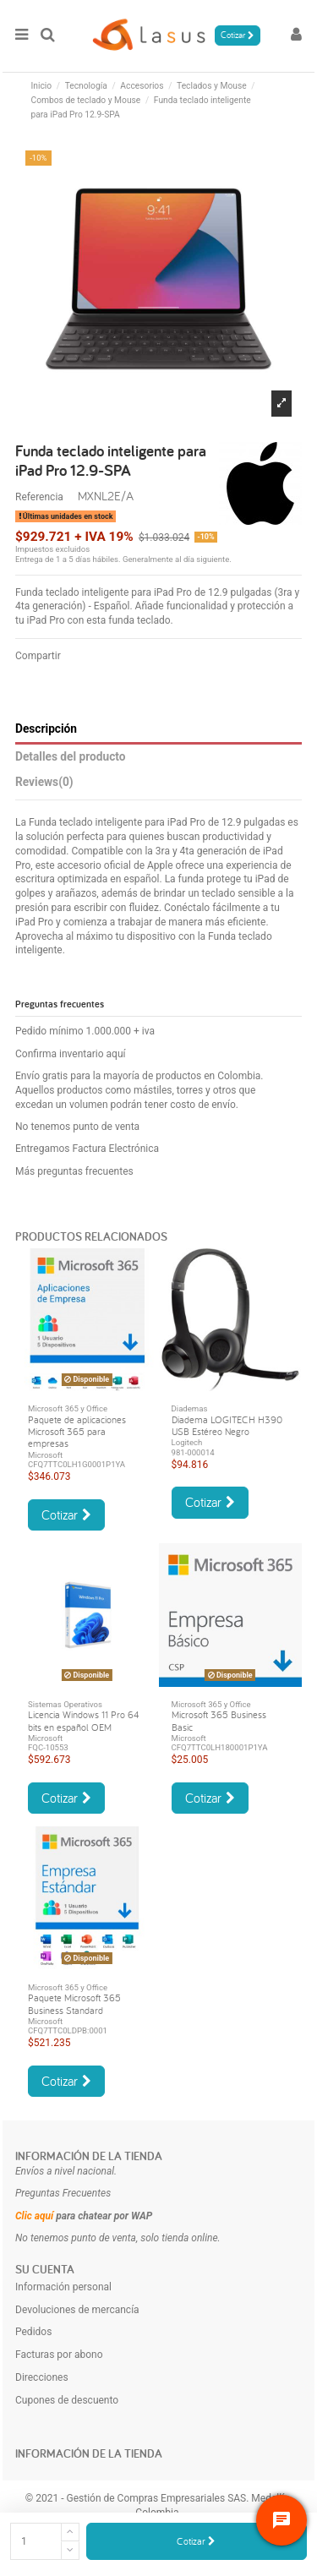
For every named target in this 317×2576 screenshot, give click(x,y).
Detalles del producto (70, 756)
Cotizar (196, 2541)
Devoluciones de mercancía (77, 2310)
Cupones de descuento (66, 2400)
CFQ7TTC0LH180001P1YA (220, 1747)
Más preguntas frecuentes (74, 1171)
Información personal (63, 2287)
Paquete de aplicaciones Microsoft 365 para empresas (77, 1431)
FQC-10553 (48, 1747)
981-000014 (193, 1452)
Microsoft (45, 1455)
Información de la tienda (88, 2156)
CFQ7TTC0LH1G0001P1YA (76, 1464)
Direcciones (41, 2377)
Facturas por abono (59, 2354)
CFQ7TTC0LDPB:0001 (67, 2030)
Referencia (39, 497)
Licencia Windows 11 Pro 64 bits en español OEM (83, 1720)
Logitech (187, 1442)
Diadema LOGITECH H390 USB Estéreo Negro (227, 1425)
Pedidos (33, 2332)
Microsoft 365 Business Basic (219, 1720)
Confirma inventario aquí (70, 1054)
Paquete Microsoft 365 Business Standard (74, 2003)
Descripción (46, 728)
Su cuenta (44, 2269)
